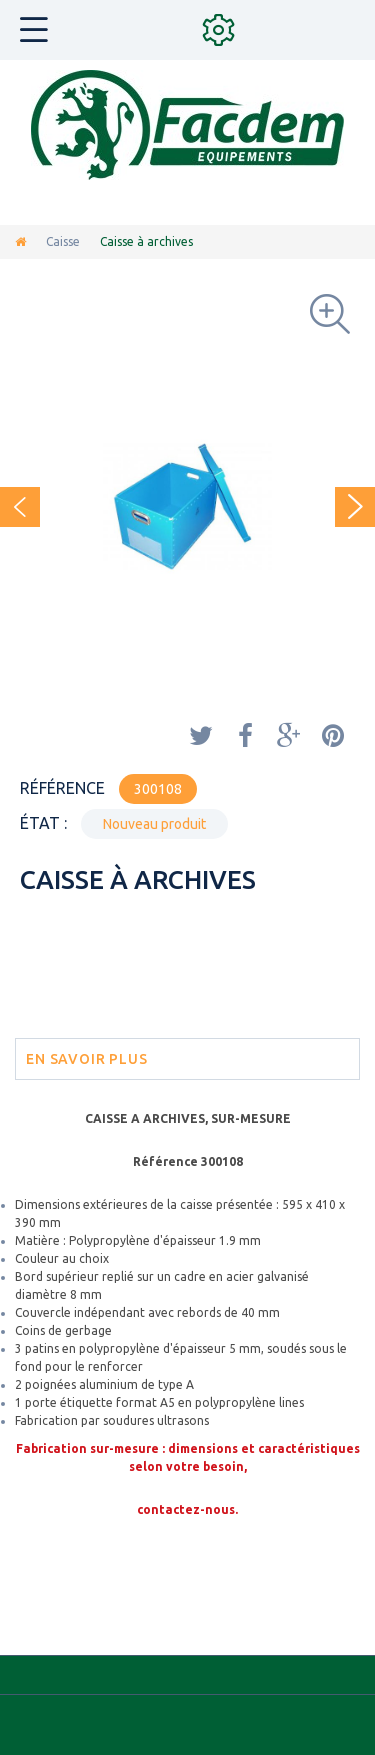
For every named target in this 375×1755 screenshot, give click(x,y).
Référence (62, 788)
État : (43, 823)
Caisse (63, 241)
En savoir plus (87, 1059)
